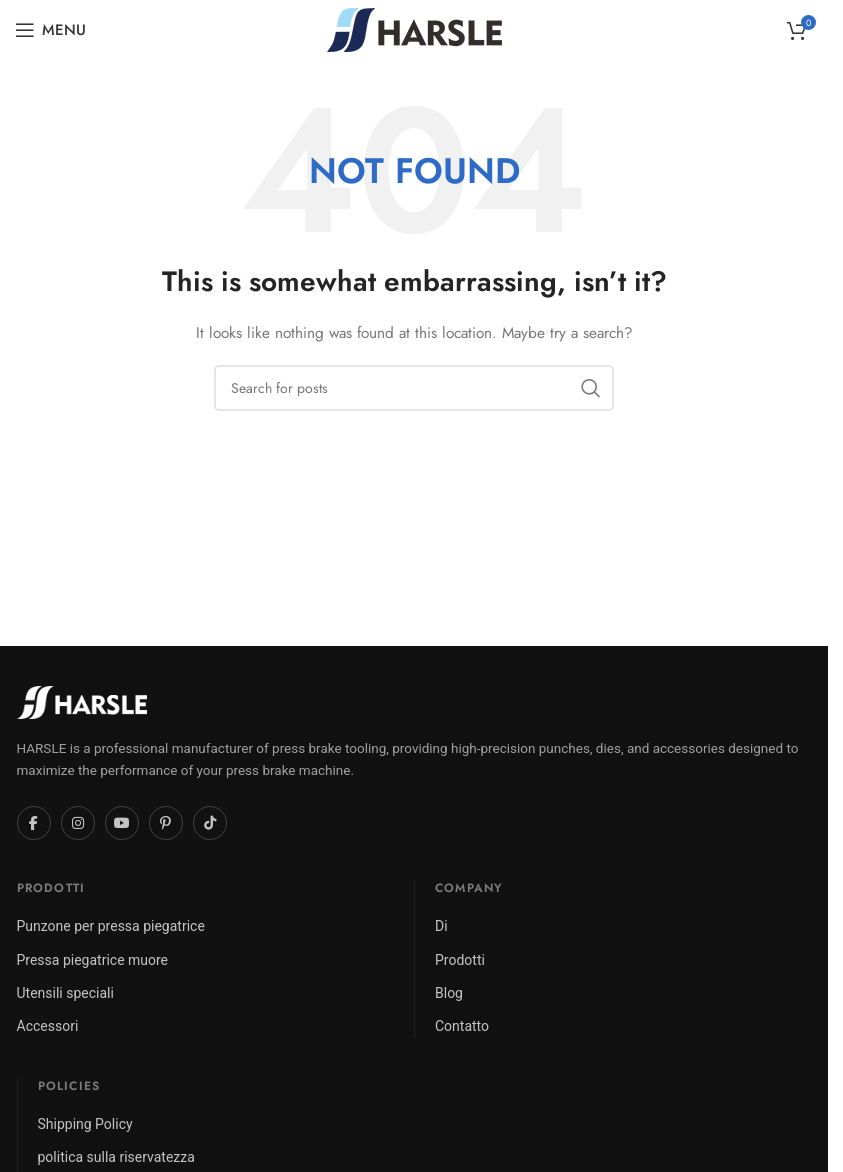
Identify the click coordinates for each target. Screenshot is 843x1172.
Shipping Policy (85, 1124)
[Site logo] (414, 28)
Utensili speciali (65, 993)
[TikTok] (210, 823)
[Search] (414, 388)
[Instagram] (78, 823)
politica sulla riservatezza (116, 1157)
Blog (449, 993)
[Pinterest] (166, 823)
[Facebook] (34, 823)
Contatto (462, 1026)
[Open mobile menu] (50, 30)
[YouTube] (122, 823)
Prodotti (460, 960)
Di (441, 926)
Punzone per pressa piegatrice (111, 926)
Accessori (48, 1026)
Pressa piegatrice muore (93, 960)
